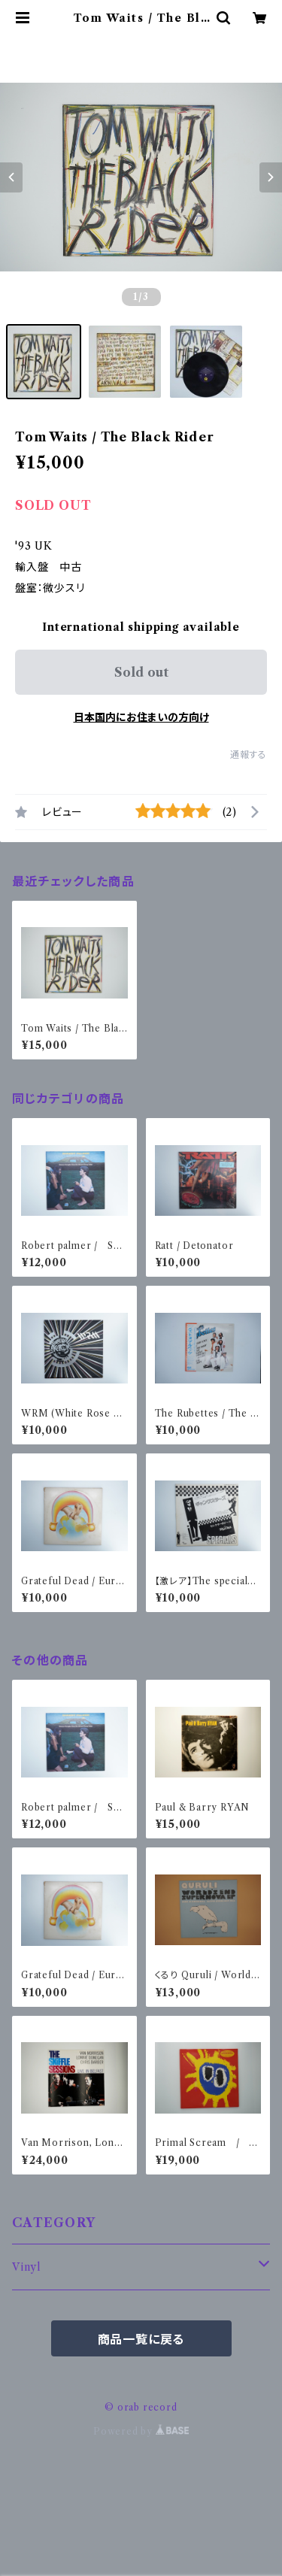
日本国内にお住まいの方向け (141, 717)
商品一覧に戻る (141, 2339)
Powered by (141, 2431)
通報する (248, 754)
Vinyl (26, 2267)
